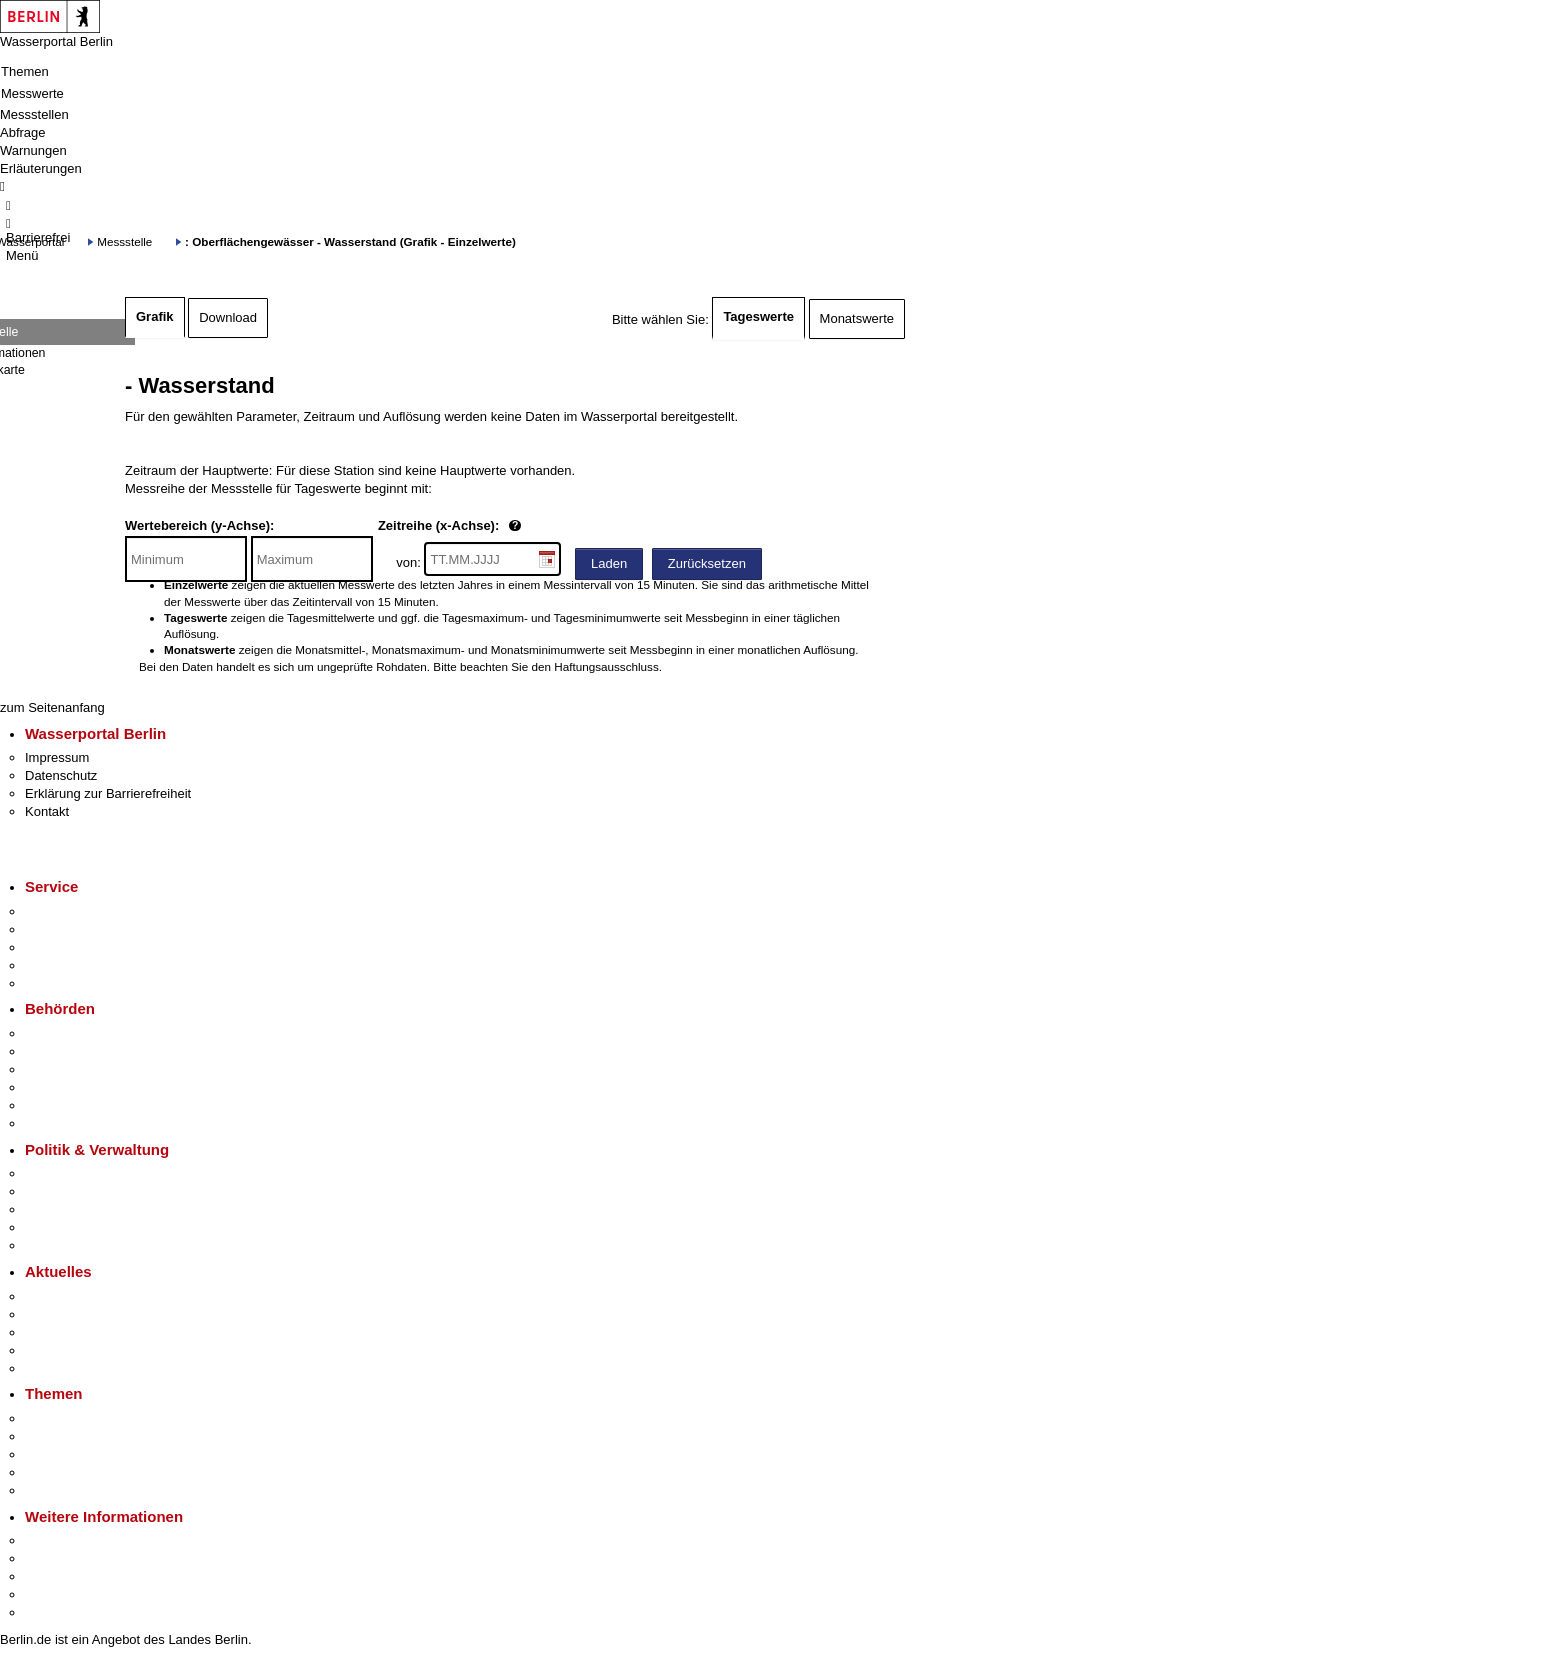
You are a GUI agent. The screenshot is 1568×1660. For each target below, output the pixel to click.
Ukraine (47, 1350)
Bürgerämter (61, 1087)
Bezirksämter (63, 1069)
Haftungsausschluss (606, 666)
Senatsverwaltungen (84, 1051)
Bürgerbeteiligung (76, 1209)
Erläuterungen (41, 168)
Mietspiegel (58, 1472)
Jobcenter (53, 1105)
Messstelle (124, 241)
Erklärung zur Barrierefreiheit (108, 793)
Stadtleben (56, 1594)
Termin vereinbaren (80, 929)
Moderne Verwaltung (84, 1454)
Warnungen (33, 150)
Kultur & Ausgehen (79, 1540)
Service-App (60, 911)
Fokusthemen (64, 1418)
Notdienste (56, 965)
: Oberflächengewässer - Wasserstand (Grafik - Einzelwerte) (350, 241)
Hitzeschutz (58, 1368)
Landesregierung (74, 1173)
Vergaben (53, 1245)
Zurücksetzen (707, 563)
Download (228, 317)
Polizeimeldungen (76, 1314)
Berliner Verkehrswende (94, 1436)
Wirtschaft (54, 1576)
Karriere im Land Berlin (91, 1191)
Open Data (56, 1227)
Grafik (155, 316)
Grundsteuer (61, 1490)
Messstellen (34, 114)
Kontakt (47, 811)
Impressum (57, 757)
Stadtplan (52, 1612)
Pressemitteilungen (80, 1296)
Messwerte (32, 93)
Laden (609, 563)
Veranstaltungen (72, 1332)
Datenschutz (61, 775)
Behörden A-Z (65, 1033)
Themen (25, 71)
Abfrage (23, 132)
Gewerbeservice (72, 983)
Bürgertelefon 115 (76, 947)
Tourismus (54, 1558)
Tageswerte (758, 316)
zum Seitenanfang (52, 707)
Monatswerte (857, 318)
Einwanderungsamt (80, 1123)
